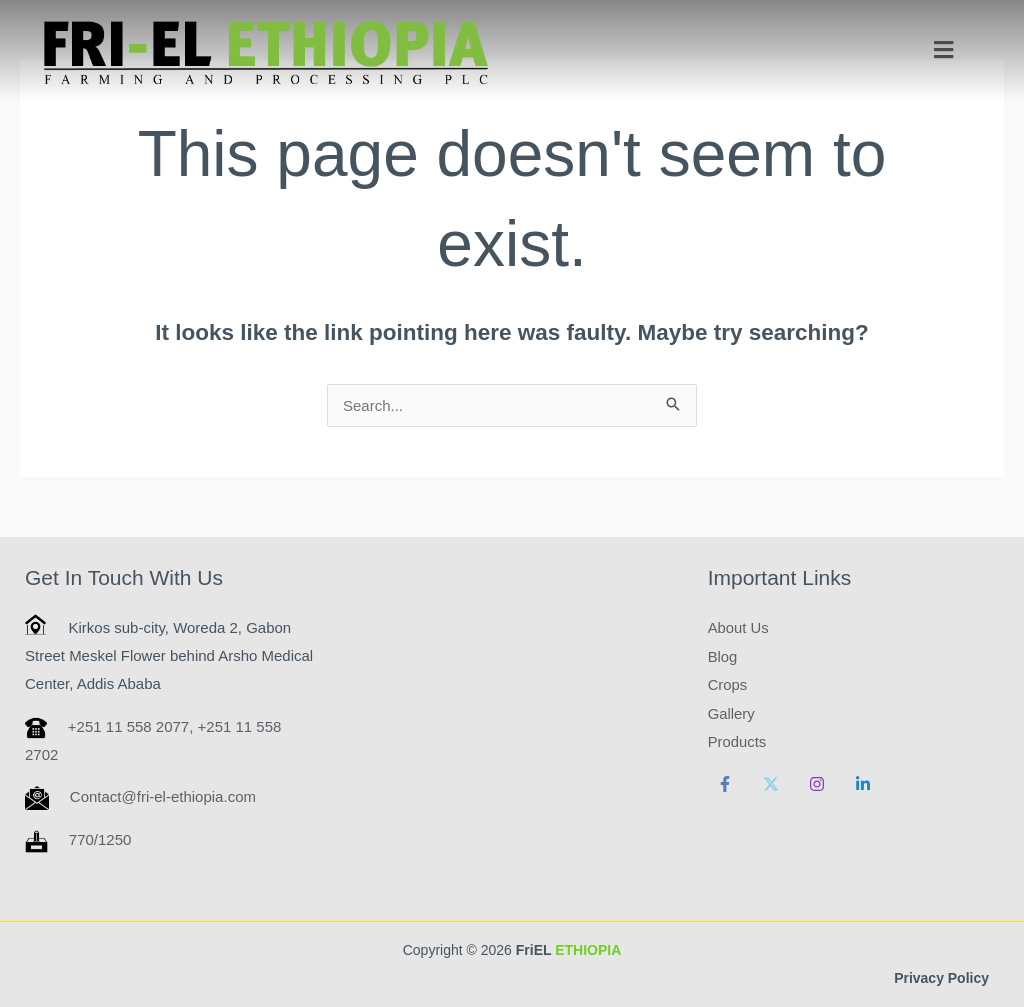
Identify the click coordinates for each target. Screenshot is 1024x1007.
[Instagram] (817, 780)
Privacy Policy (941, 978)
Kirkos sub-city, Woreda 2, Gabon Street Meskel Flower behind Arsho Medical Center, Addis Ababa (169, 655)
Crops (728, 683)
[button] (944, 50)
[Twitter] (771, 780)
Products (737, 739)
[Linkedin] (863, 780)
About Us (739, 627)
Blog (723, 655)
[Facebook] (725, 780)
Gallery (732, 711)
